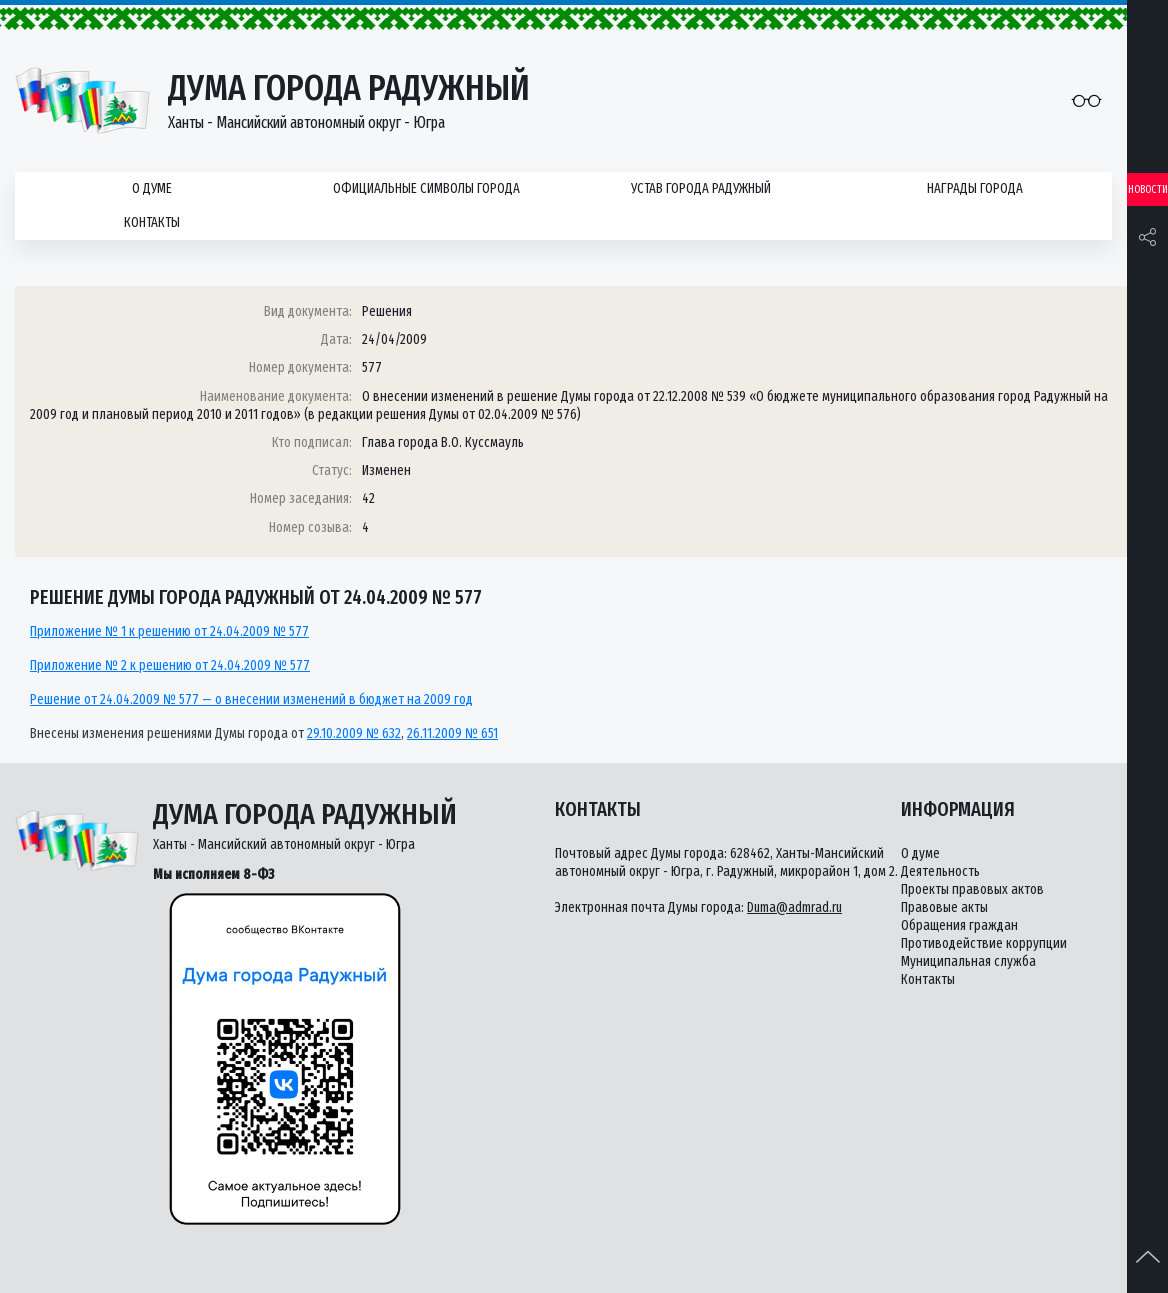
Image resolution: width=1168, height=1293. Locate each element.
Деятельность (940, 871)
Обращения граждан (959, 925)
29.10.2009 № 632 (354, 733)
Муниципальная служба (968, 961)
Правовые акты (944, 907)
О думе (152, 188)
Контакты (152, 222)
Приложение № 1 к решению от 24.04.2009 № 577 (169, 631)
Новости (1148, 189)
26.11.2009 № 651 (452, 733)
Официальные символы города (426, 188)
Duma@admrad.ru (794, 907)
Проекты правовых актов (972, 889)
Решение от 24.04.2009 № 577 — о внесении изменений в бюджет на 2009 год (251, 699)
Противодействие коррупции (984, 943)
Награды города (975, 188)
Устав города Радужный (701, 188)
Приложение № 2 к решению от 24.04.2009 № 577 (170, 665)
